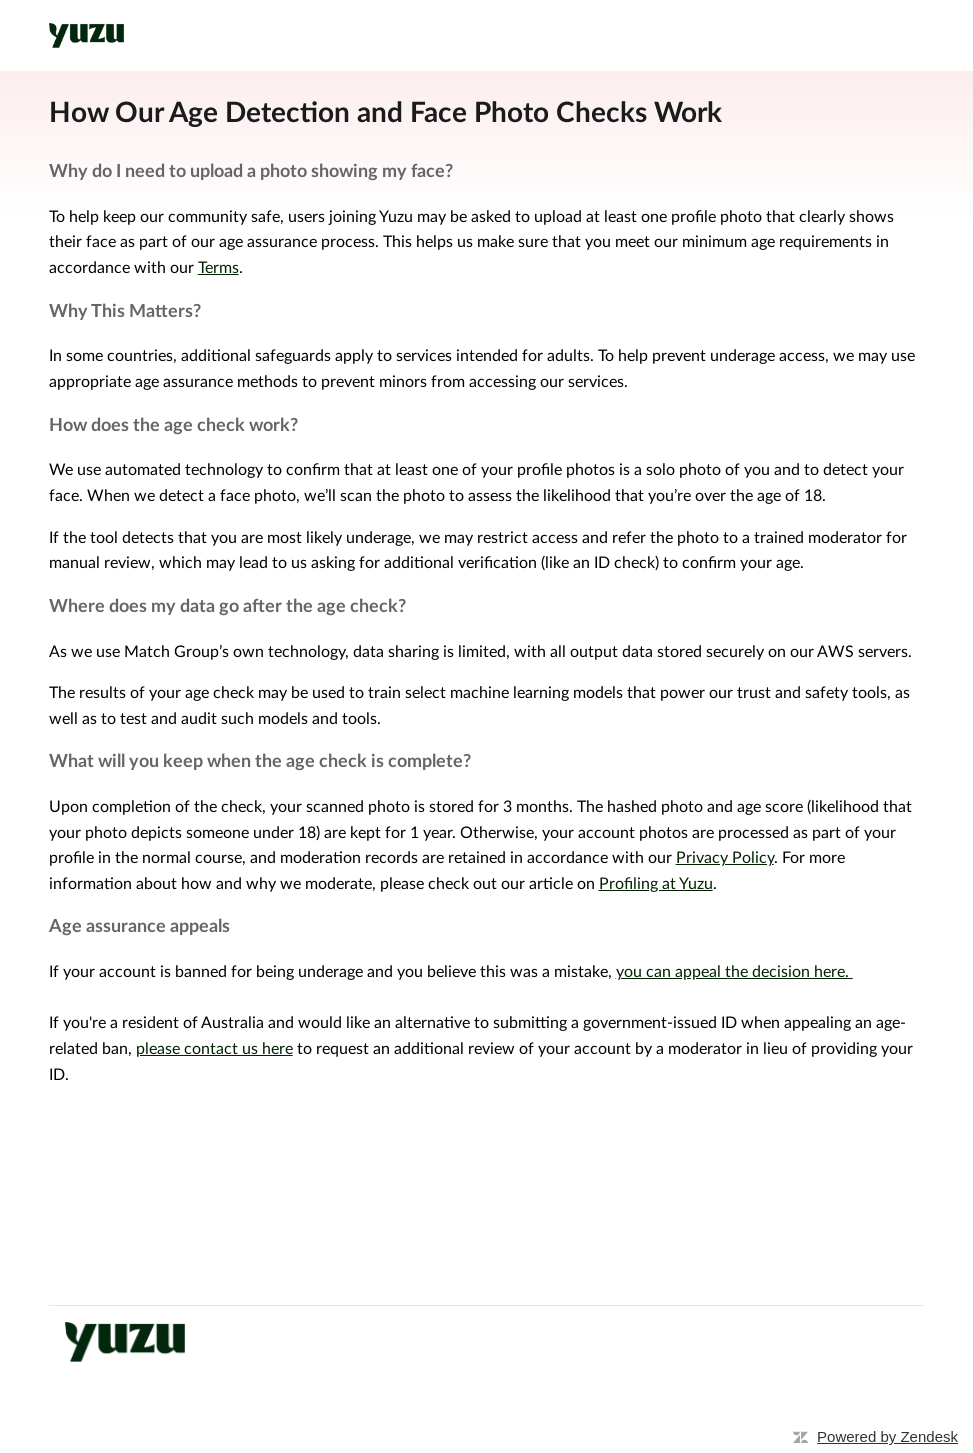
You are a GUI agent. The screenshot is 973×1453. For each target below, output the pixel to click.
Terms (218, 268)
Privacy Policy (725, 858)
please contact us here (214, 1049)
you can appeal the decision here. (734, 972)
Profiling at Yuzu (656, 884)
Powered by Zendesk (887, 1436)
